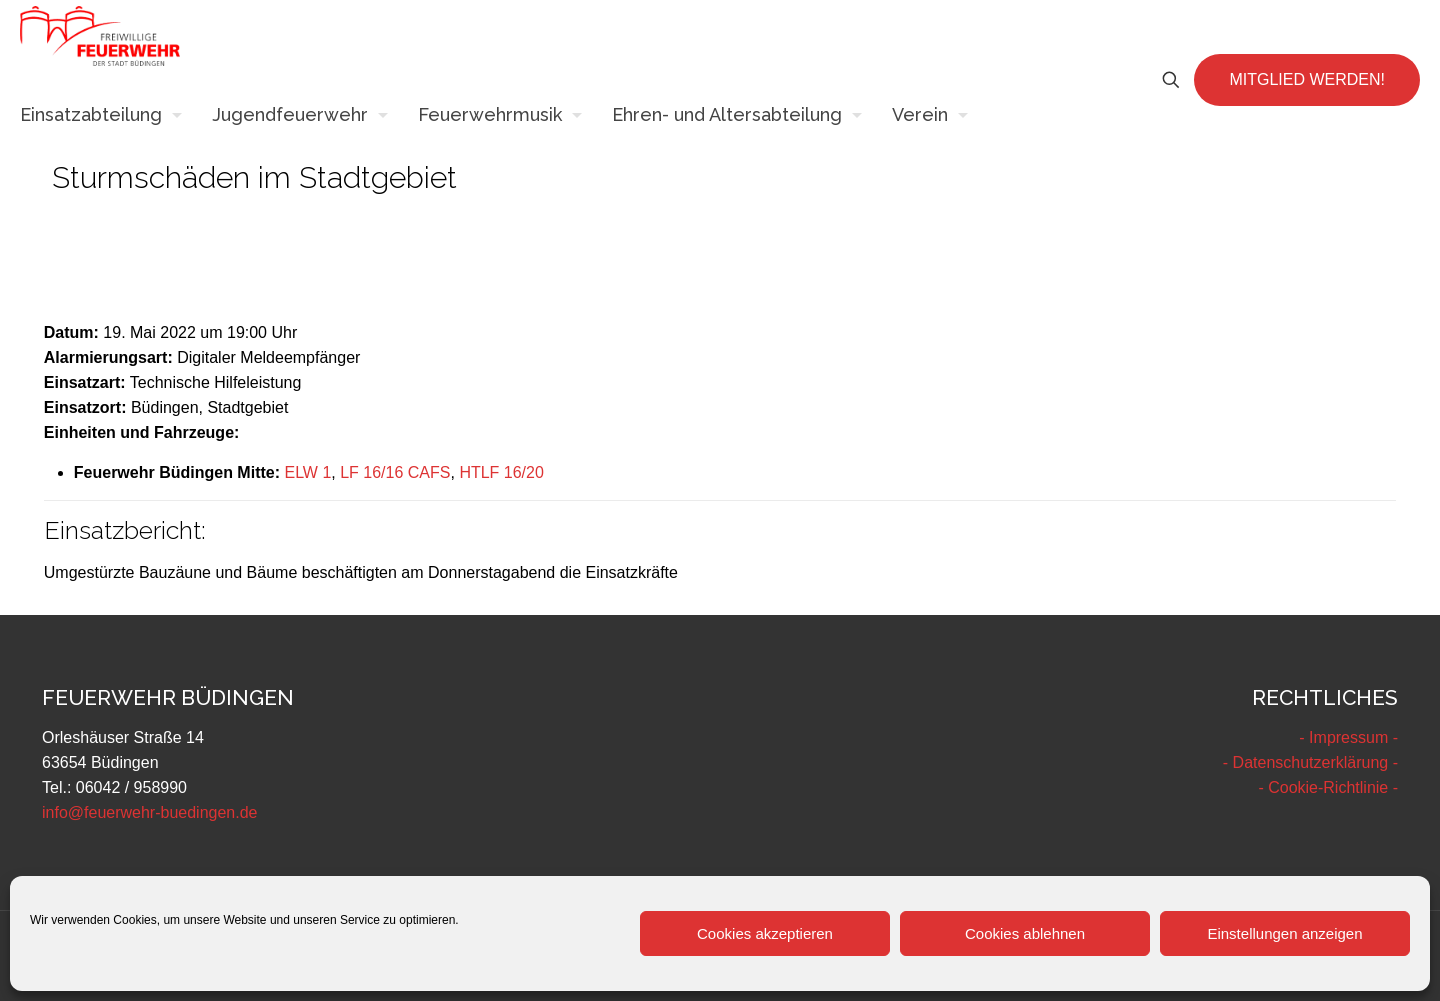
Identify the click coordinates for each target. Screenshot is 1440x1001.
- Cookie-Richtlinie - (1328, 787)
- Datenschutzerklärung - (1310, 762)
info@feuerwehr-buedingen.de (150, 812)
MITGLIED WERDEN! (1307, 79)
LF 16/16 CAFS (395, 472)
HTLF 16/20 (501, 472)
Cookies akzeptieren (765, 933)
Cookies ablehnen (1025, 933)
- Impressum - (1348, 737)
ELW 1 (307, 472)
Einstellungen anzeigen (1284, 933)
